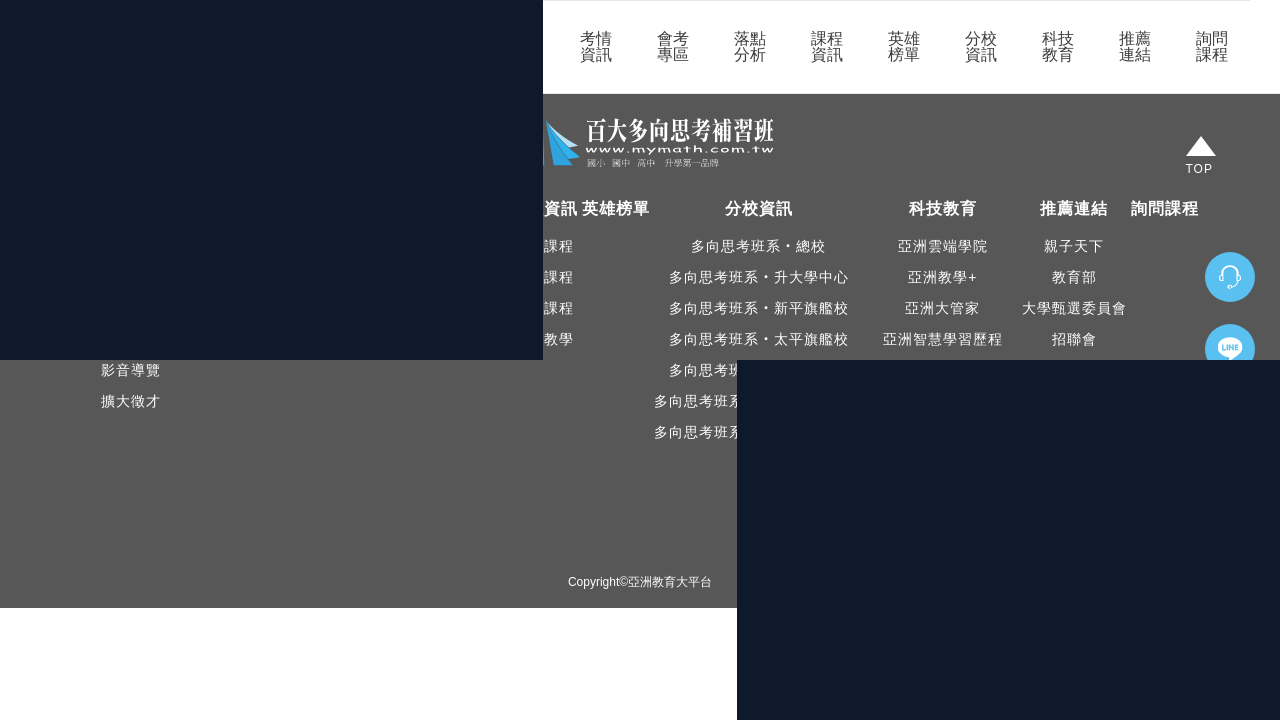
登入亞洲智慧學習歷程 (943, 432)
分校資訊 (981, 46)
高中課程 (544, 308)
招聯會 (1074, 339)
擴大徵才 (131, 401)
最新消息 (519, 46)
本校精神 (131, 277)
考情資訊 (596, 46)
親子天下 (1074, 246)
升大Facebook (130, 339)
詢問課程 (1212, 46)
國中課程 (544, 277)
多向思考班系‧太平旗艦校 (759, 339)
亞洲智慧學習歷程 (943, 339)
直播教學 (544, 339)
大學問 (1074, 370)
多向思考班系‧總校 (758, 246)
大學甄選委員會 (1074, 308)
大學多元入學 (1074, 463)
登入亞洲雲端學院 (943, 401)
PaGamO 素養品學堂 (943, 370)
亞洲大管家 (942, 308)
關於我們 (442, 46)
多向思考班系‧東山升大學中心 (759, 401)
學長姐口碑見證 (237, 308)
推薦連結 (1135, 46)
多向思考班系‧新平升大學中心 (759, 432)
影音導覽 (131, 370)
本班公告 (237, 246)
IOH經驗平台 (1074, 494)
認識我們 (131, 246)
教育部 (1074, 277)
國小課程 (544, 246)
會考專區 (673, 46)
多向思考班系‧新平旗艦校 (759, 308)
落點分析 (750, 46)
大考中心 (1074, 525)
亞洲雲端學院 (943, 246)
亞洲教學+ (942, 277)
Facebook (130, 308)
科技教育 (1058, 46)
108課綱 (1074, 432)
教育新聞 (237, 277)
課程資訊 (827, 46)
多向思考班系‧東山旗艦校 (759, 370)
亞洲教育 (1074, 401)
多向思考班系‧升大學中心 (759, 277)
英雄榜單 (904, 46)
